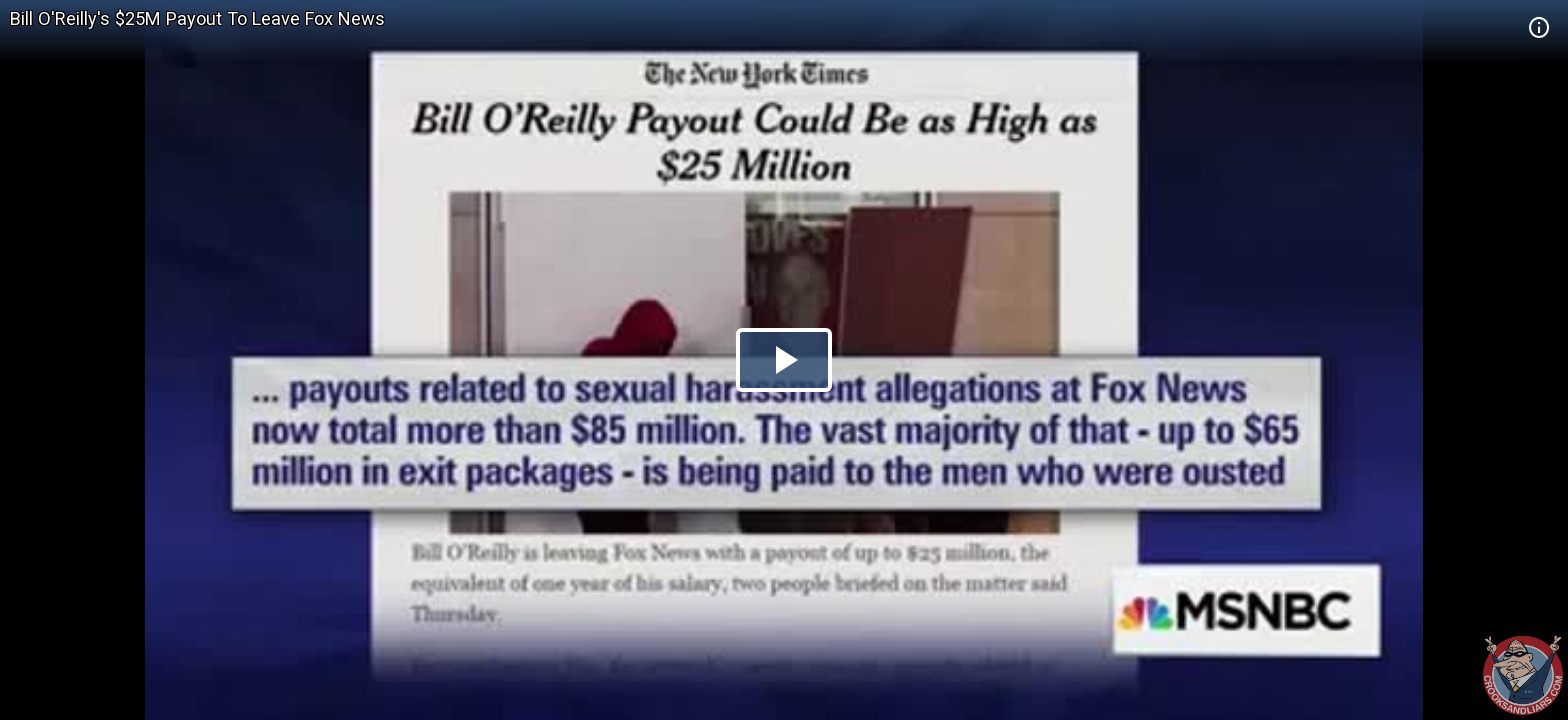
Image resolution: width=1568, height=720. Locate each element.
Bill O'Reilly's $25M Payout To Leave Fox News (197, 18)
